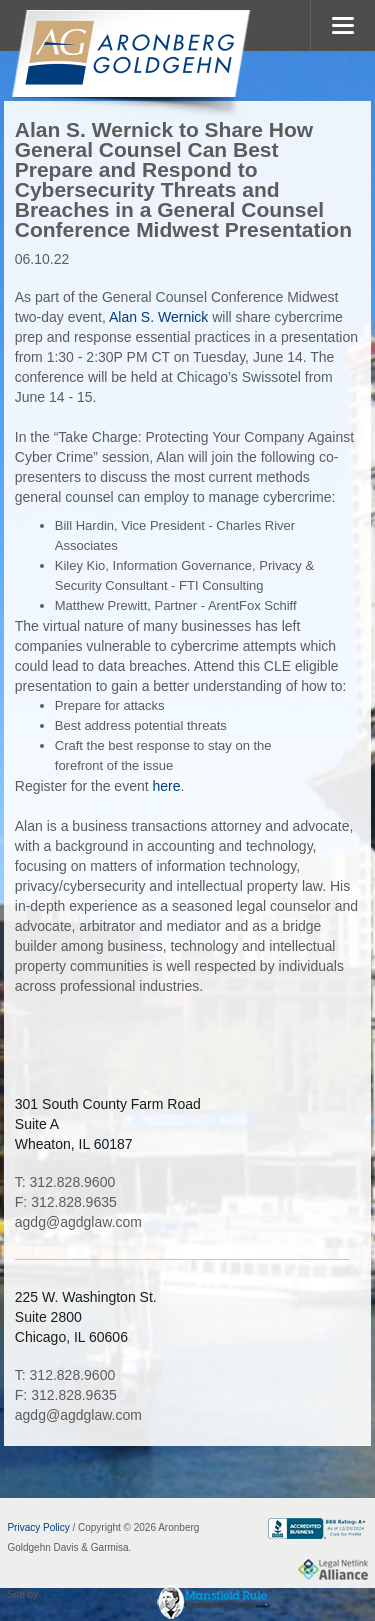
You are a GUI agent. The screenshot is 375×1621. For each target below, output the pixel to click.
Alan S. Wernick (157, 317)
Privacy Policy (38, 1527)
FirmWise (62, 1594)
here (167, 786)
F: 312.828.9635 (66, 1202)
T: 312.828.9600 (65, 1182)
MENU (342, 25)
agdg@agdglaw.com (78, 1222)
